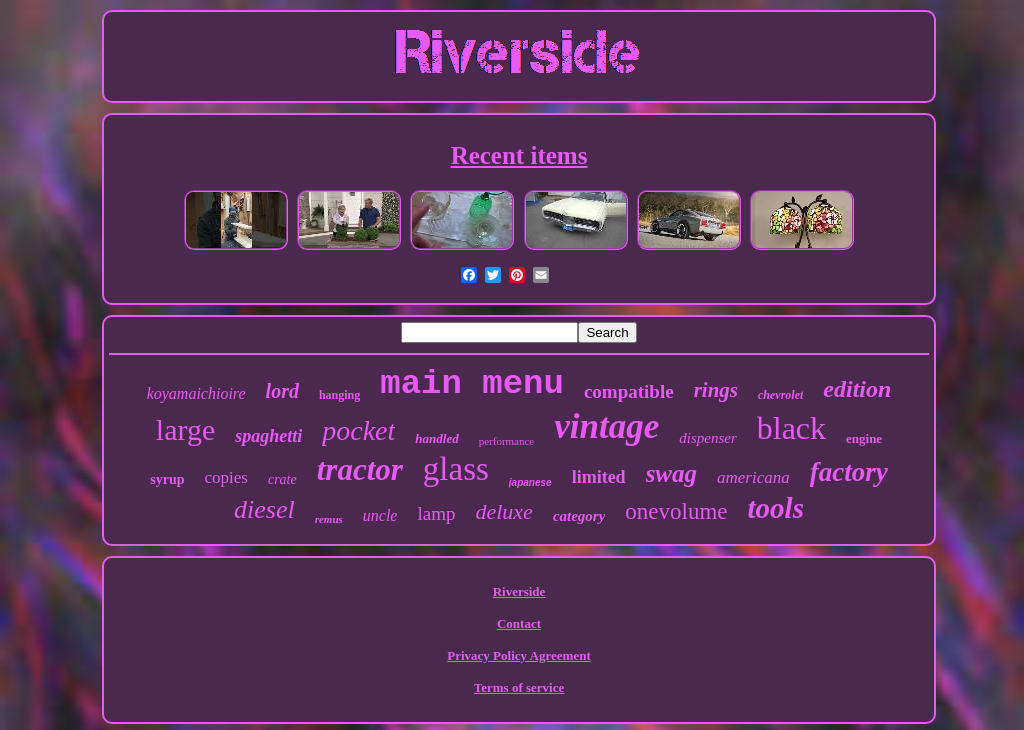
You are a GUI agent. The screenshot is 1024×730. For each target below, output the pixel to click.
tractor (360, 469)
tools (776, 508)
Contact (519, 623)
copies (226, 477)
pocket (358, 430)
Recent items (519, 155)
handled (436, 438)
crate (282, 479)
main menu (472, 384)
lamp (436, 513)
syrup (167, 479)
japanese (530, 482)
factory (849, 472)
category (579, 516)
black (791, 428)
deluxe (503, 511)
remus (329, 519)
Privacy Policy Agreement (518, 655)
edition (857, 389)
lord (282, 391)
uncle (380, 515)
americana (753, 477)
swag (671, 473)
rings (716, 390)
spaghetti (268, 436)
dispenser (708, 438)
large (185, 429)
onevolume (676, 511)
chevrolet (780, 395)
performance (507, 441)
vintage (606, 426)
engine (864, 438)
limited (599, 477)
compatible (629, 391)
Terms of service (519, 687)
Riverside (519, 591)
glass (456, 469)
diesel (264, 509)
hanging (339, 395)
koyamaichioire (196, 393)
